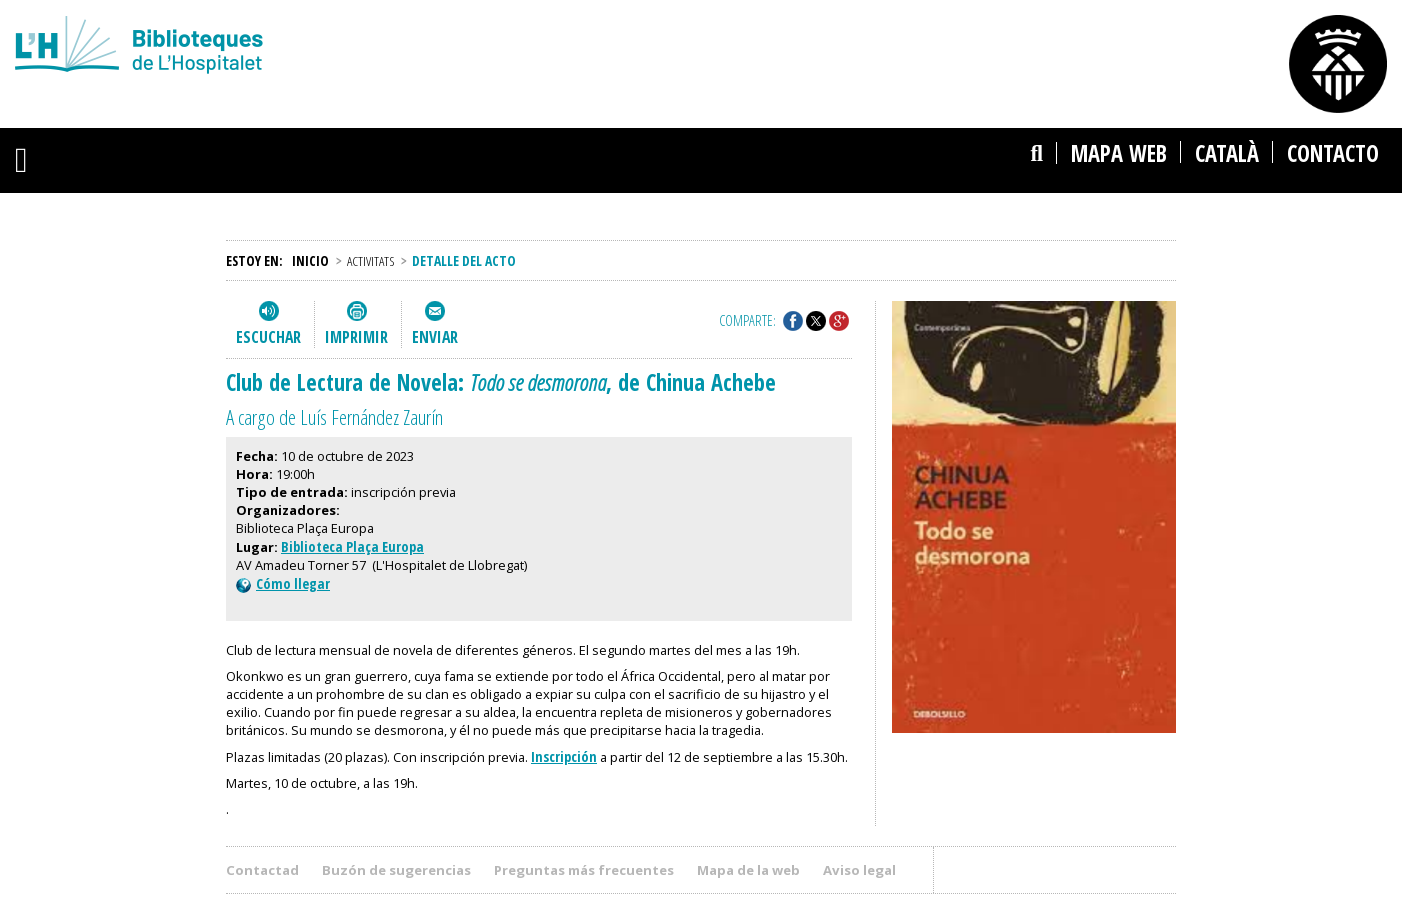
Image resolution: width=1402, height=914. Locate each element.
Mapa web (1119, 153)
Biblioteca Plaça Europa (352, 546)
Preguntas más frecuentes (584, 870)
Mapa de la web (748, 870)
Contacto (1333, 153)
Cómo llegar (283, 583)
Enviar (435, 337)
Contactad (262, 870)
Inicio (310, 260)
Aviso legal (859, 870)
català (1227, 153)
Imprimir (356, 337)
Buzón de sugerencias (396, 870)
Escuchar (268, 337)
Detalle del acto (464, 260)
